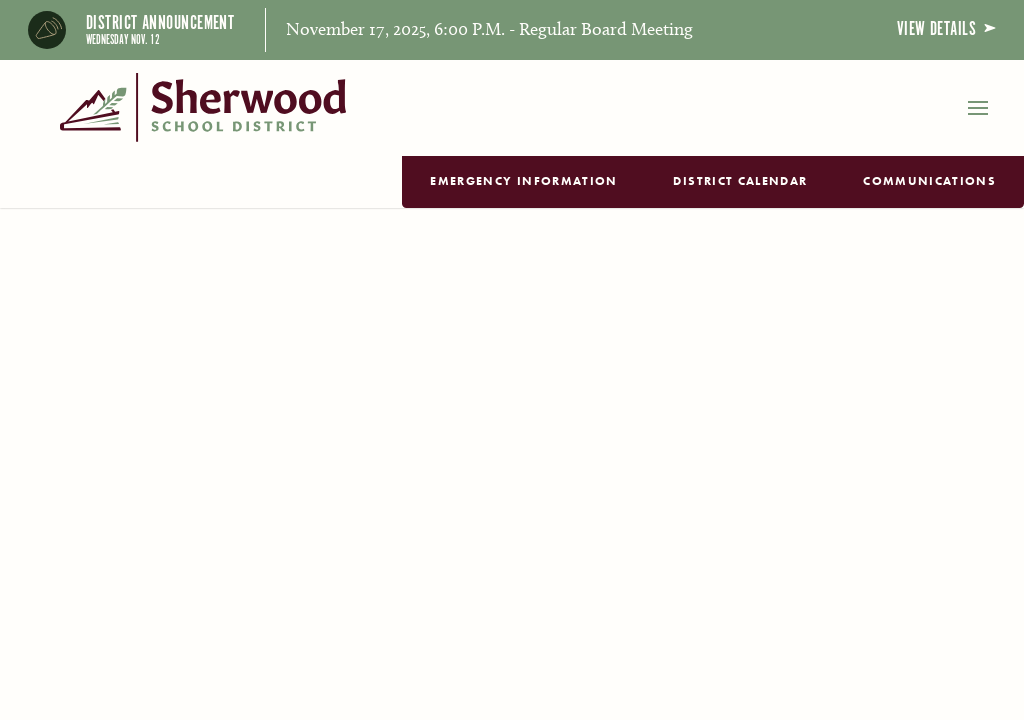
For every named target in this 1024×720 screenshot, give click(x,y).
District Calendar (740, 181)
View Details (947, 29)
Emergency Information (523, 181)
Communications (929, 181)
